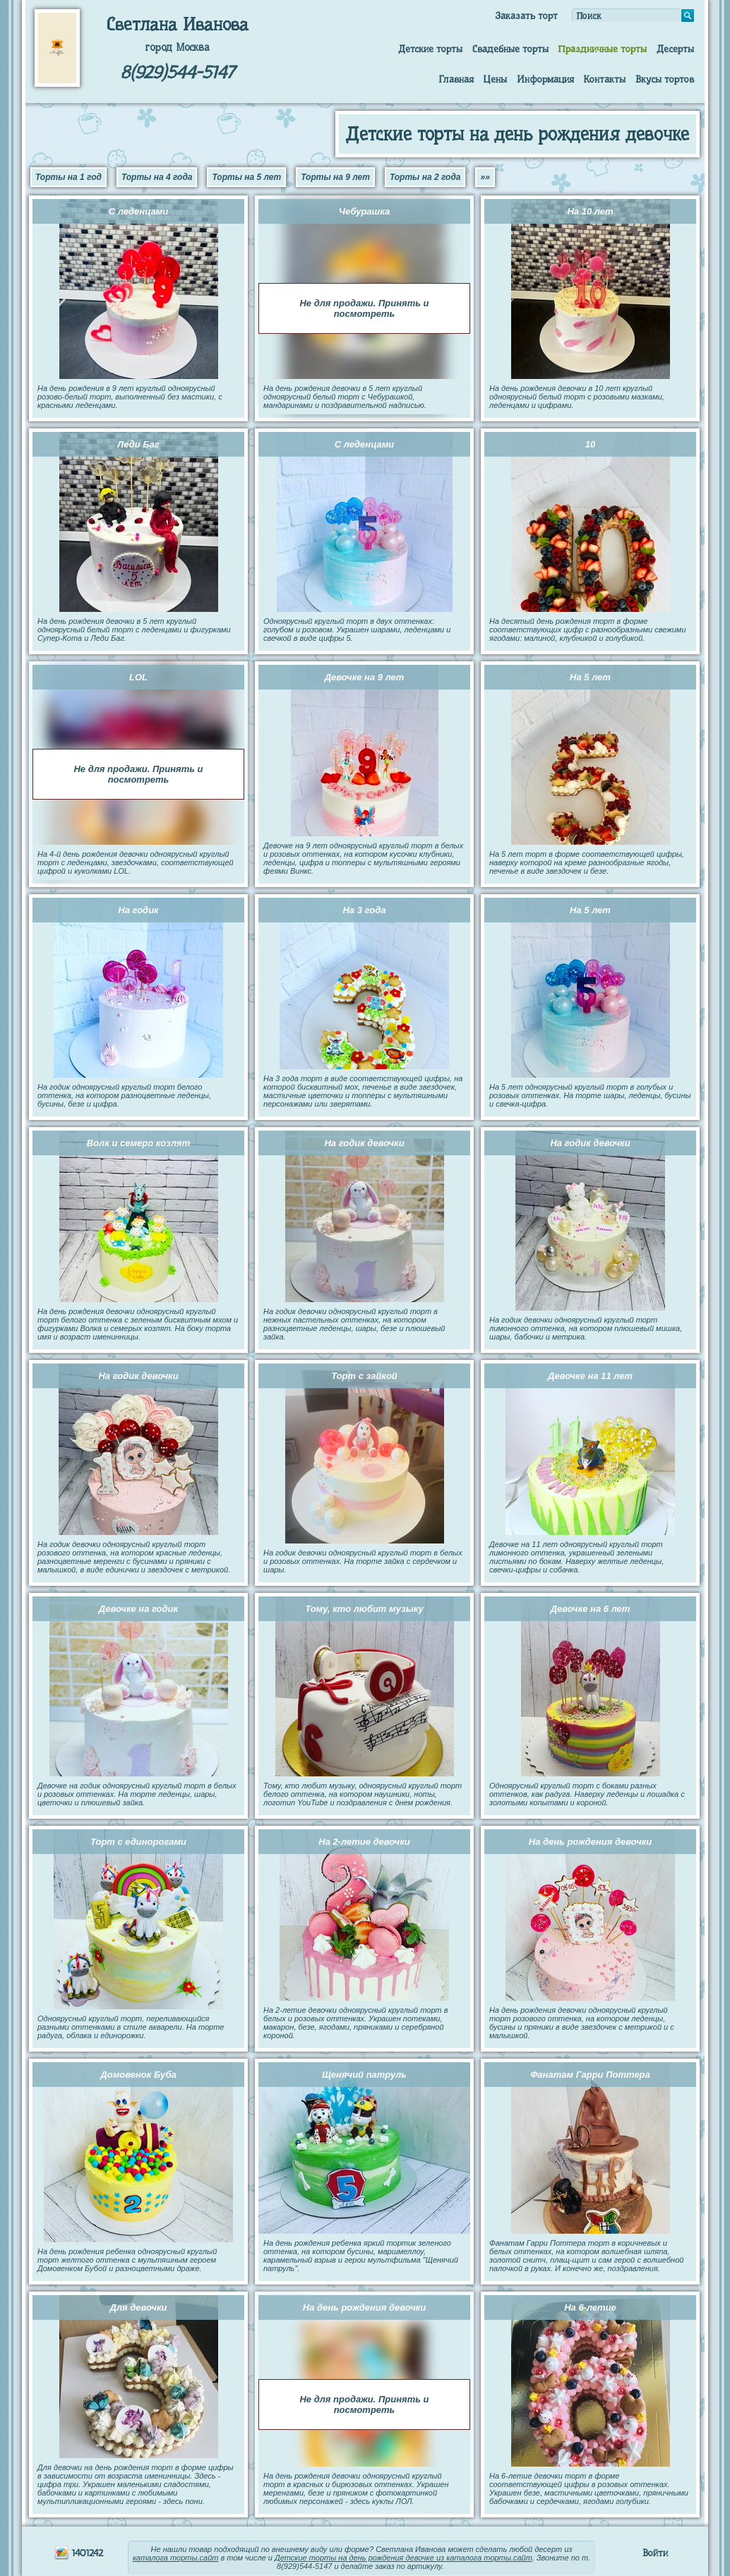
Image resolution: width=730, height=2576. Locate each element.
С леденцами (138, 211)
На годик (138, 910)
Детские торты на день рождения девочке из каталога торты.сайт (403, 2557)
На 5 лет (590, 677)
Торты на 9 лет (335, 177)
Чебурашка (364, 211)
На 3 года (364, 910)
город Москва (177, 47)
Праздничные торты (602, 48)
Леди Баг (138, 444)
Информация (545, 79)
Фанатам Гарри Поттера (590, 2074)
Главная (456, 79)
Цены (495, 79)
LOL (138, 677)
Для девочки (138, 2307)
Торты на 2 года (425, 177)
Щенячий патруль (364, 2074)
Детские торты (430, 48)
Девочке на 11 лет (590, 1376)
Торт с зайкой (364, 1376)
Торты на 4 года (157, 177)
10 (590, 444)
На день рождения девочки (590, 1841)
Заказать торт (526, 15)
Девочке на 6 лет (590, 1608)
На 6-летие (590, 2307)
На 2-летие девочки (363, 1841)
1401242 (78, 2552)
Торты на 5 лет (246, 177)
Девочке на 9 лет (365, 677)
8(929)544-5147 (177, 72)
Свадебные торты (510, 48)
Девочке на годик (138, 1608)
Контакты (604, 79)
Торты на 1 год (68, 177)
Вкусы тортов (664, 79)
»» (484, 177)
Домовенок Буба (138, 2074)
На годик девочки (364, 1143)
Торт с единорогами (138, 1841)
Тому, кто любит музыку (364, 1608)
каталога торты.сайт (176, 2557)
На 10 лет (590, 211)
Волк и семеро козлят (138, 1143)
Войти (655, 2552)
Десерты (675, 48)
